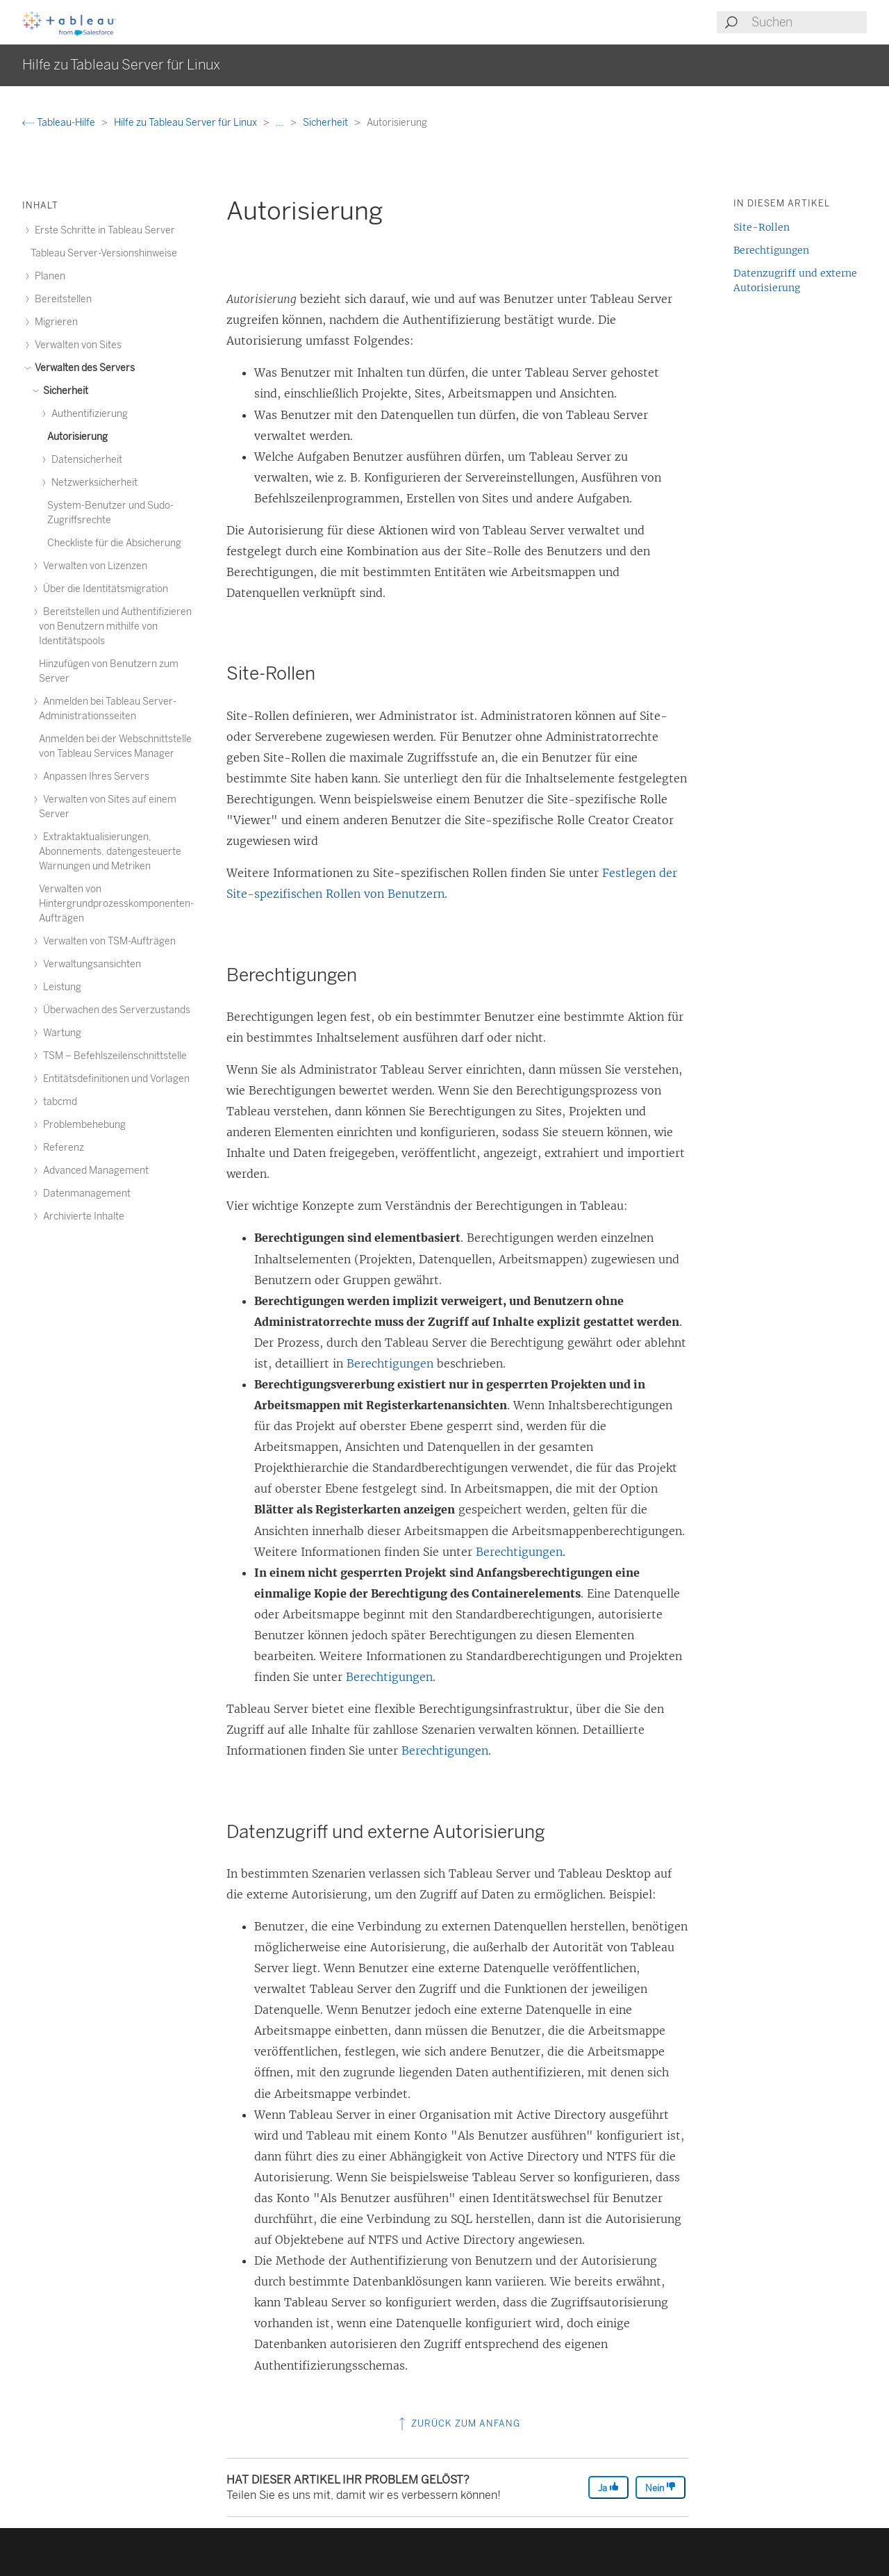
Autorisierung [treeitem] (77, 437)
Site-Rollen (761, 227)
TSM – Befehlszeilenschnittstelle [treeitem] (113, 1056)
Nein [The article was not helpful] (660, 2487)
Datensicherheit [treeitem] (84, 460)
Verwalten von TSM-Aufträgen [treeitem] (107, 941)
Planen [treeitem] (48, 276)
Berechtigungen (390, 1363)
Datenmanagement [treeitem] (85, 1193)
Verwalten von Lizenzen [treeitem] (93, 566)
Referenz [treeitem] (61, 1148)
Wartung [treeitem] (60, 1033)
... (281, 123)
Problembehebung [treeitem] (82, 1125)
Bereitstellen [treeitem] (61, 299)
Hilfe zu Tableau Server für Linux (186, 123)
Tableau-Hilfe (59, 123)
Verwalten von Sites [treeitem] (76, 345)
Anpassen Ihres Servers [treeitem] (94, 776)
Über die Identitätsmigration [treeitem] (103, 589)
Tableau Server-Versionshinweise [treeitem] (104, 253)
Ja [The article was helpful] (608, 2487)
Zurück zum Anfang (458, 2423)
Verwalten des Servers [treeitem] (83, 368)
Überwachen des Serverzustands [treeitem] (114, 1010)
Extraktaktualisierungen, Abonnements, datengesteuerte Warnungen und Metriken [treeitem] (110, 851)
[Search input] (808, 22)
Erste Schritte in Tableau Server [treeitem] (103, 230)
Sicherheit (326, 123)
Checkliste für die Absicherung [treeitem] (114, 543)
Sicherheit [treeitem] (63, 391)
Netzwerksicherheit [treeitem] (92, 483)
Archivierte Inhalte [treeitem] (81, 1216)
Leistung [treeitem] (60, 987)
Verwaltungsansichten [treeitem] (90, 964)
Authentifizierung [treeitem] (87, 414)
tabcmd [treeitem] (58, 1102)
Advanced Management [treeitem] (94, 1170)
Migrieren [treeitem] (54, 322)
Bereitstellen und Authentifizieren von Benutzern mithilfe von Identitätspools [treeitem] (115, 626)
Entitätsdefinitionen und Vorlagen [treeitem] (114, 1079)
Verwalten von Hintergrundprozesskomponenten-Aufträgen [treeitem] (116, 903)
